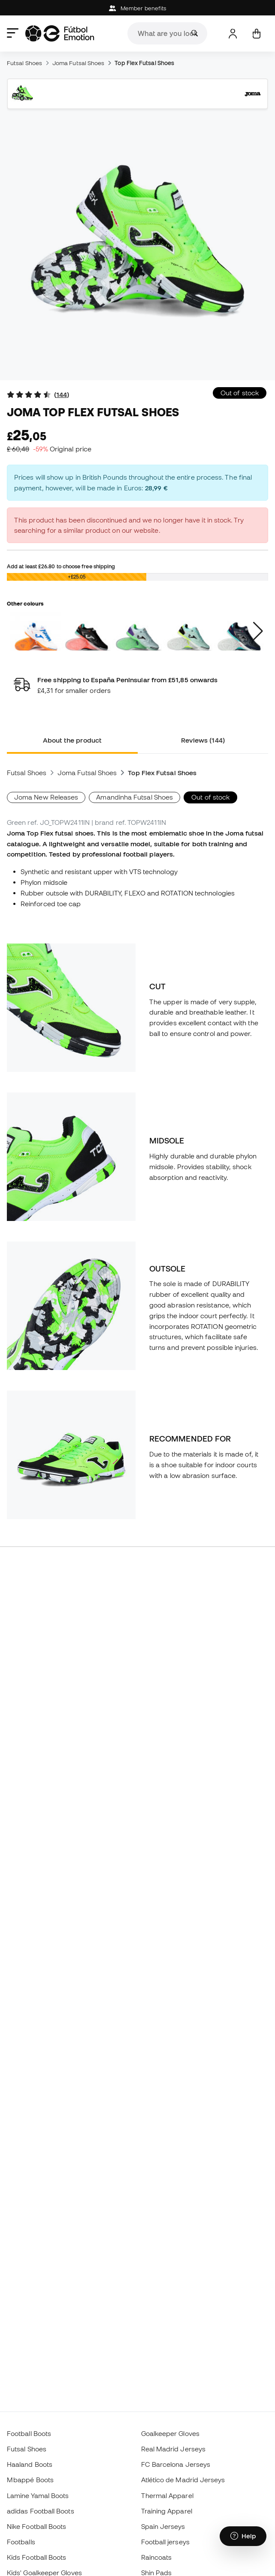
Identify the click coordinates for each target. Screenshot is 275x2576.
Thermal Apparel (167, 2495)
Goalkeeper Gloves (170, 2433)
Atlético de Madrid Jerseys (183, 2479)
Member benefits (137, 8)
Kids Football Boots (36, 2557)
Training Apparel (166, 2511)
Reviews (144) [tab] (203, 740)
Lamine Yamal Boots (38, 2495)
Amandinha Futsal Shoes (134, 797)
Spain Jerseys (163, 2526)
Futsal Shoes (24, 63)
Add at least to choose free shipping (61, 566)
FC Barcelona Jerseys (176, 2464)
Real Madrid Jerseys (173, 2449)
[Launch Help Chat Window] (243, 2536)
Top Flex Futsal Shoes (144, 63)
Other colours (25, 603)
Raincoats (156, 2557)
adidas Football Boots (40, 2511)
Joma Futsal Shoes (78, 63)
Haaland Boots (29, 2464)
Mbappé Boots (30, 2479)
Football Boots (29, 2433)
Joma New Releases (46, 797)
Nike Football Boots (36, 2526)
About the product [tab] (72, 740)
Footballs (21, 2542)
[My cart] (256, 33)
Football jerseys (165, 2542)
